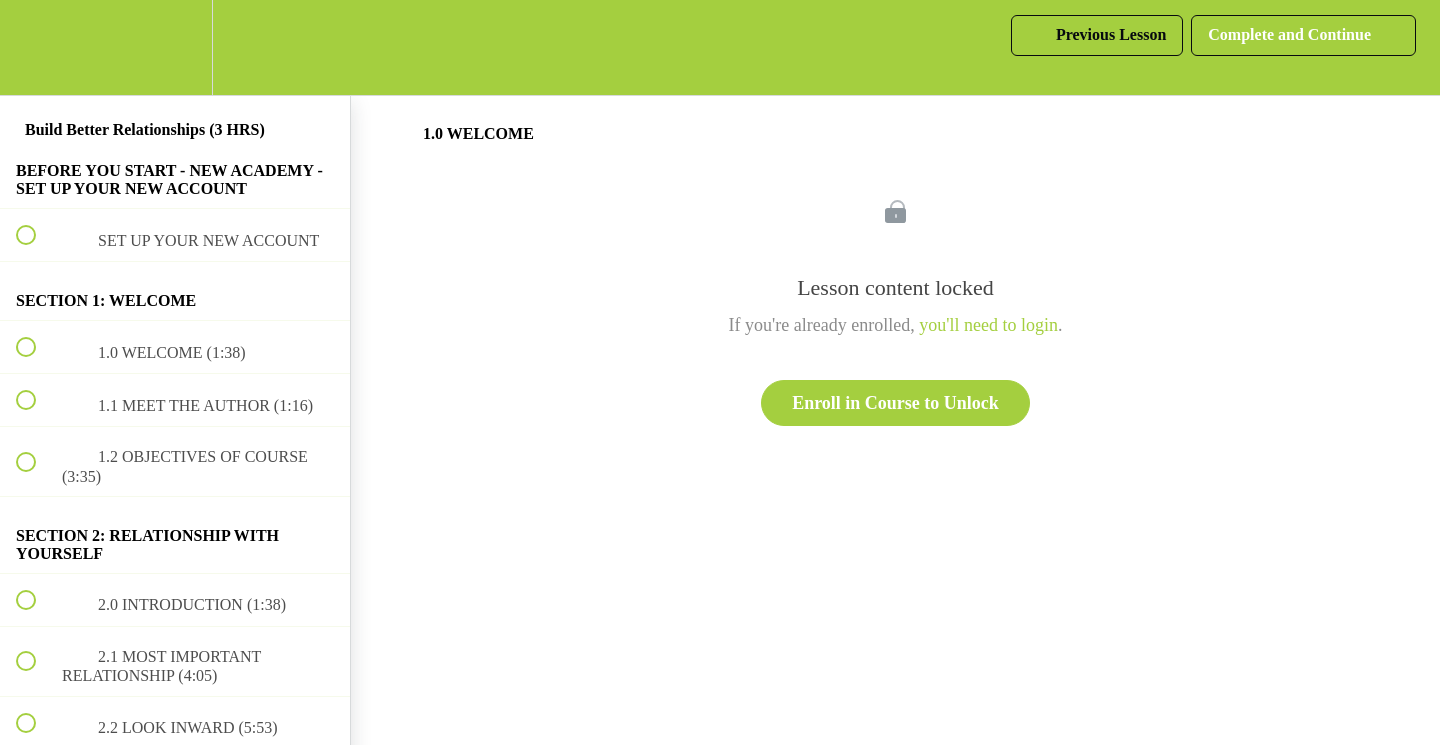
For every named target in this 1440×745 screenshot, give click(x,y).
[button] (37, 47)
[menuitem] (175, 47)
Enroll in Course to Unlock (895, 403)
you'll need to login (988, 325)
